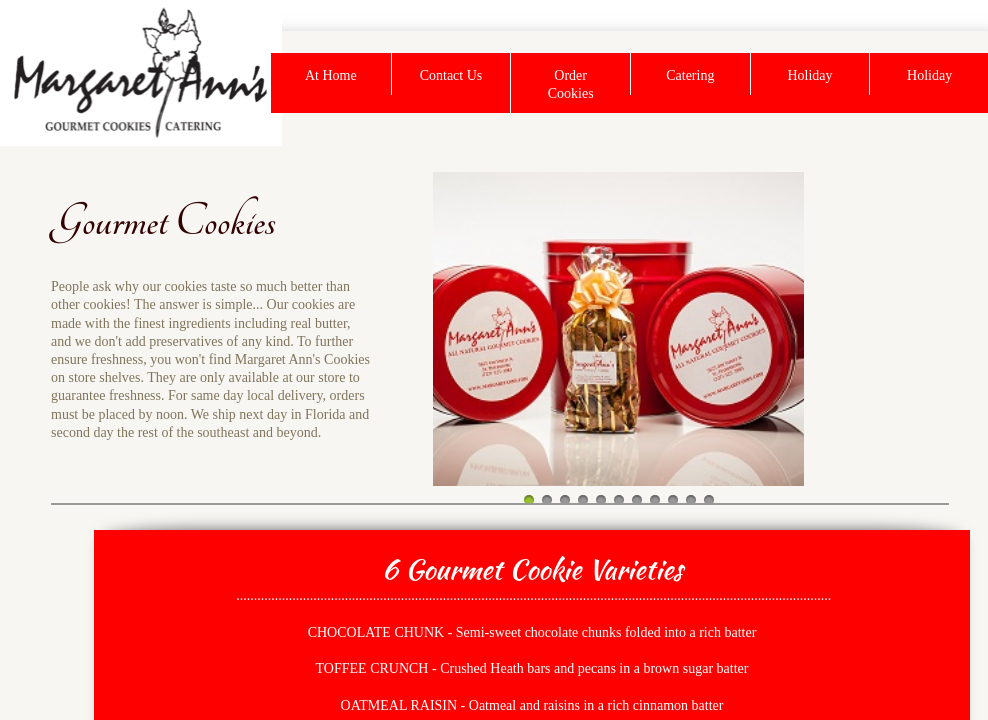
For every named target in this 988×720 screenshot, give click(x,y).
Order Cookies (571, 84)
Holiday (809, 75)
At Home (331, 75)
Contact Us (451, 75)
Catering (690, 75)
